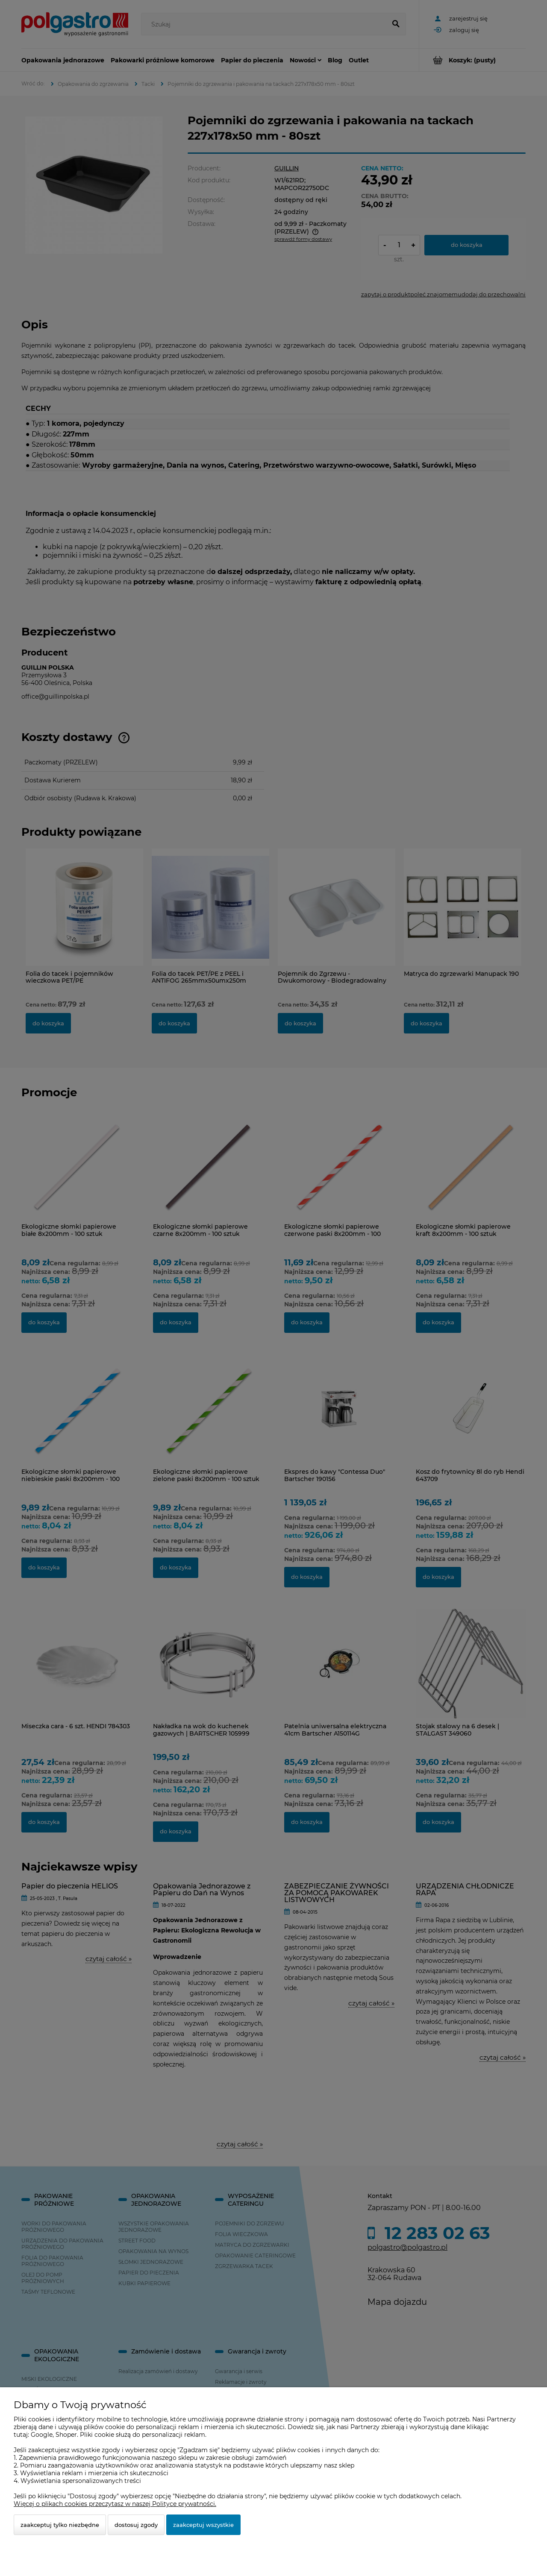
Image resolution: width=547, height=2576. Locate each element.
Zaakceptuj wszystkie (203, 2524)
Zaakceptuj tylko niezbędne (60, 2524)
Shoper (66, 2434)
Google (42, 2434)
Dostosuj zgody (136, 2524)
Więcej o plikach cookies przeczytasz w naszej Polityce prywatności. (115, 2504)
